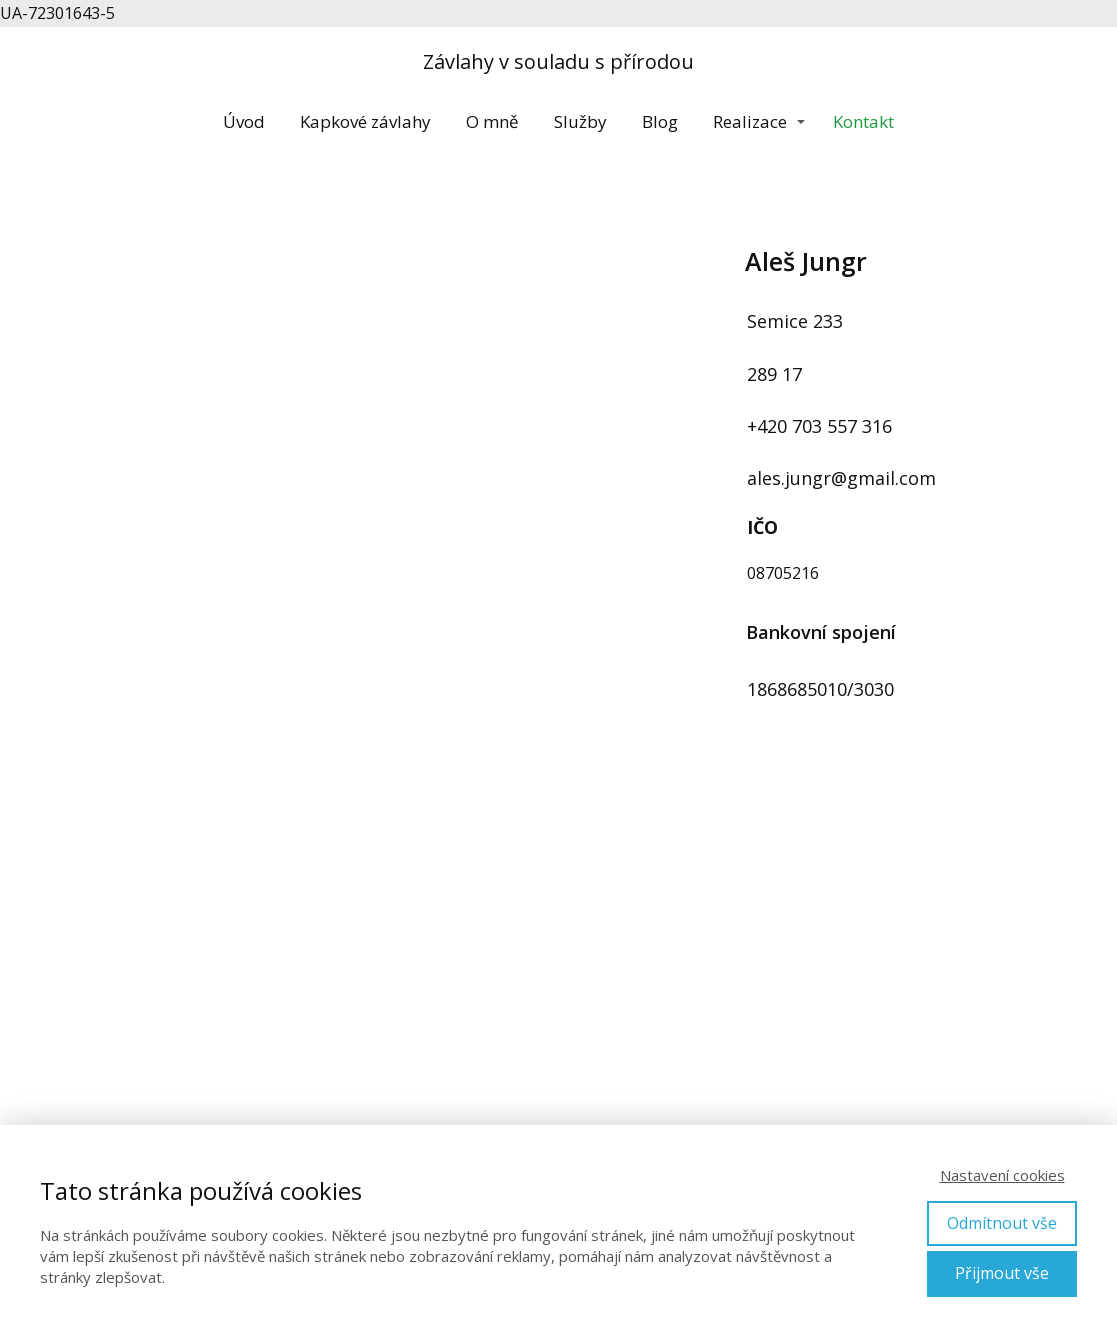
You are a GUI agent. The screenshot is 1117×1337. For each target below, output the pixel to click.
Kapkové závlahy (365, 121)
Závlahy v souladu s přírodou (558, 62)
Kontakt (863, 121)
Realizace (750, 121)
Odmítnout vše (1002, 1223)
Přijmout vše (1002, 1273)
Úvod (244, 121)
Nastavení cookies (1002, 1175)
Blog (660, 121)
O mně (492, 121)
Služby (580, 121)
